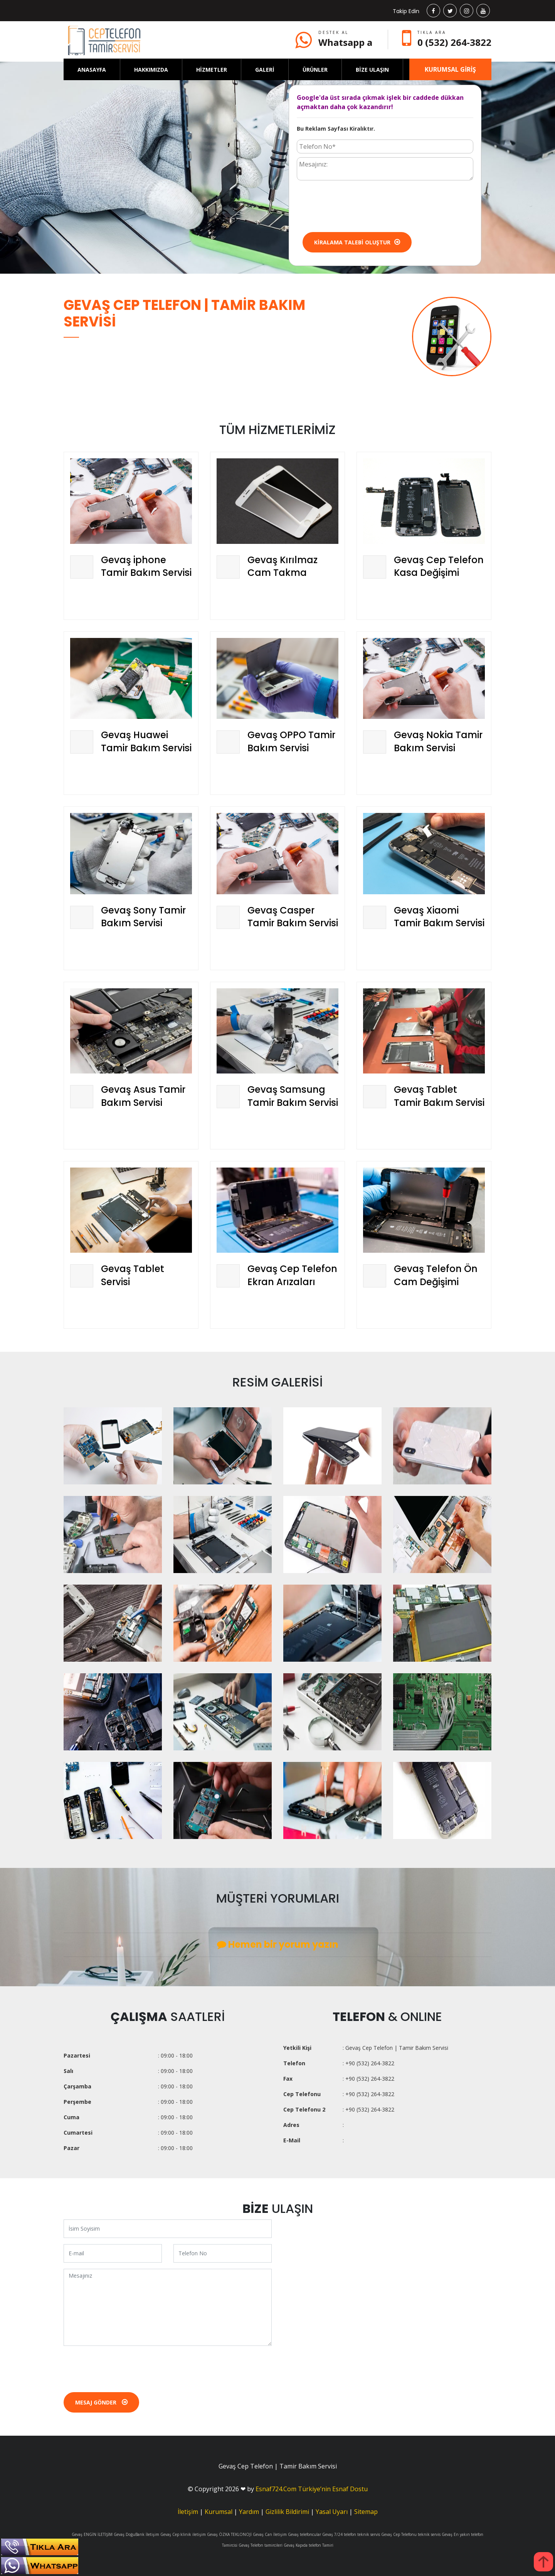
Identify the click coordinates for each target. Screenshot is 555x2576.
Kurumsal (218, 2511)
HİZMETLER (211, 69)
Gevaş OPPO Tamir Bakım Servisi (291, 741)
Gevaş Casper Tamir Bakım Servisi (292, 917)
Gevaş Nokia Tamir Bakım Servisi (438, 741)
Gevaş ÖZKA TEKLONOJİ (229, 2534)
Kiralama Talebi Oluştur (357, 242)
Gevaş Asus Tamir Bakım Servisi (143, 1096)
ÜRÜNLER (315, 69)
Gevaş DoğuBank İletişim (136, 2534)
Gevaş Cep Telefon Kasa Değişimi (439, 566)
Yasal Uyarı (332, 2511)
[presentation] (355, 205)
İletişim (188, 2511)
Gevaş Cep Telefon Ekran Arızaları (292, 1275)
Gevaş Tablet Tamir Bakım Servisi (439, 1096)
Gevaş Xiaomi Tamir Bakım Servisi (439, 917)
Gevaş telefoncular (304, 2534)
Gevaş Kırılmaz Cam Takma (282, 566)
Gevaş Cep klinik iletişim (183, 2534)
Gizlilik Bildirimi (287, 2511)
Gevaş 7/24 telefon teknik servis (351, 2534)
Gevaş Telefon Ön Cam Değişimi (436, 1275)
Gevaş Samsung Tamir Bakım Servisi (292, 1096)
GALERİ (264, 69)
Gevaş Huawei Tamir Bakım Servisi (146, 741)
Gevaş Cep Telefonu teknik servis (411, 2534)
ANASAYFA (91, 69)
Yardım (249, 2511)
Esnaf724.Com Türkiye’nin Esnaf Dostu (312, 2489)
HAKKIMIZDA (151, 69)
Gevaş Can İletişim (270, 2534)
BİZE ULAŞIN (372, 69)
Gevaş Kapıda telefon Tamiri (308, 2545)
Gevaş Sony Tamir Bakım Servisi (143, 917)
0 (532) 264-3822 (454, 42)
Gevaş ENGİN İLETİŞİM (92, 2534)
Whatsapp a (345, 42)
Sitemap (366, 2511)
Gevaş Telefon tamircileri (261, 2545)
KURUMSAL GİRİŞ (450, 69)
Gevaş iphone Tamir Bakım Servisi (146, 566)
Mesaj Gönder (101, 2402)
